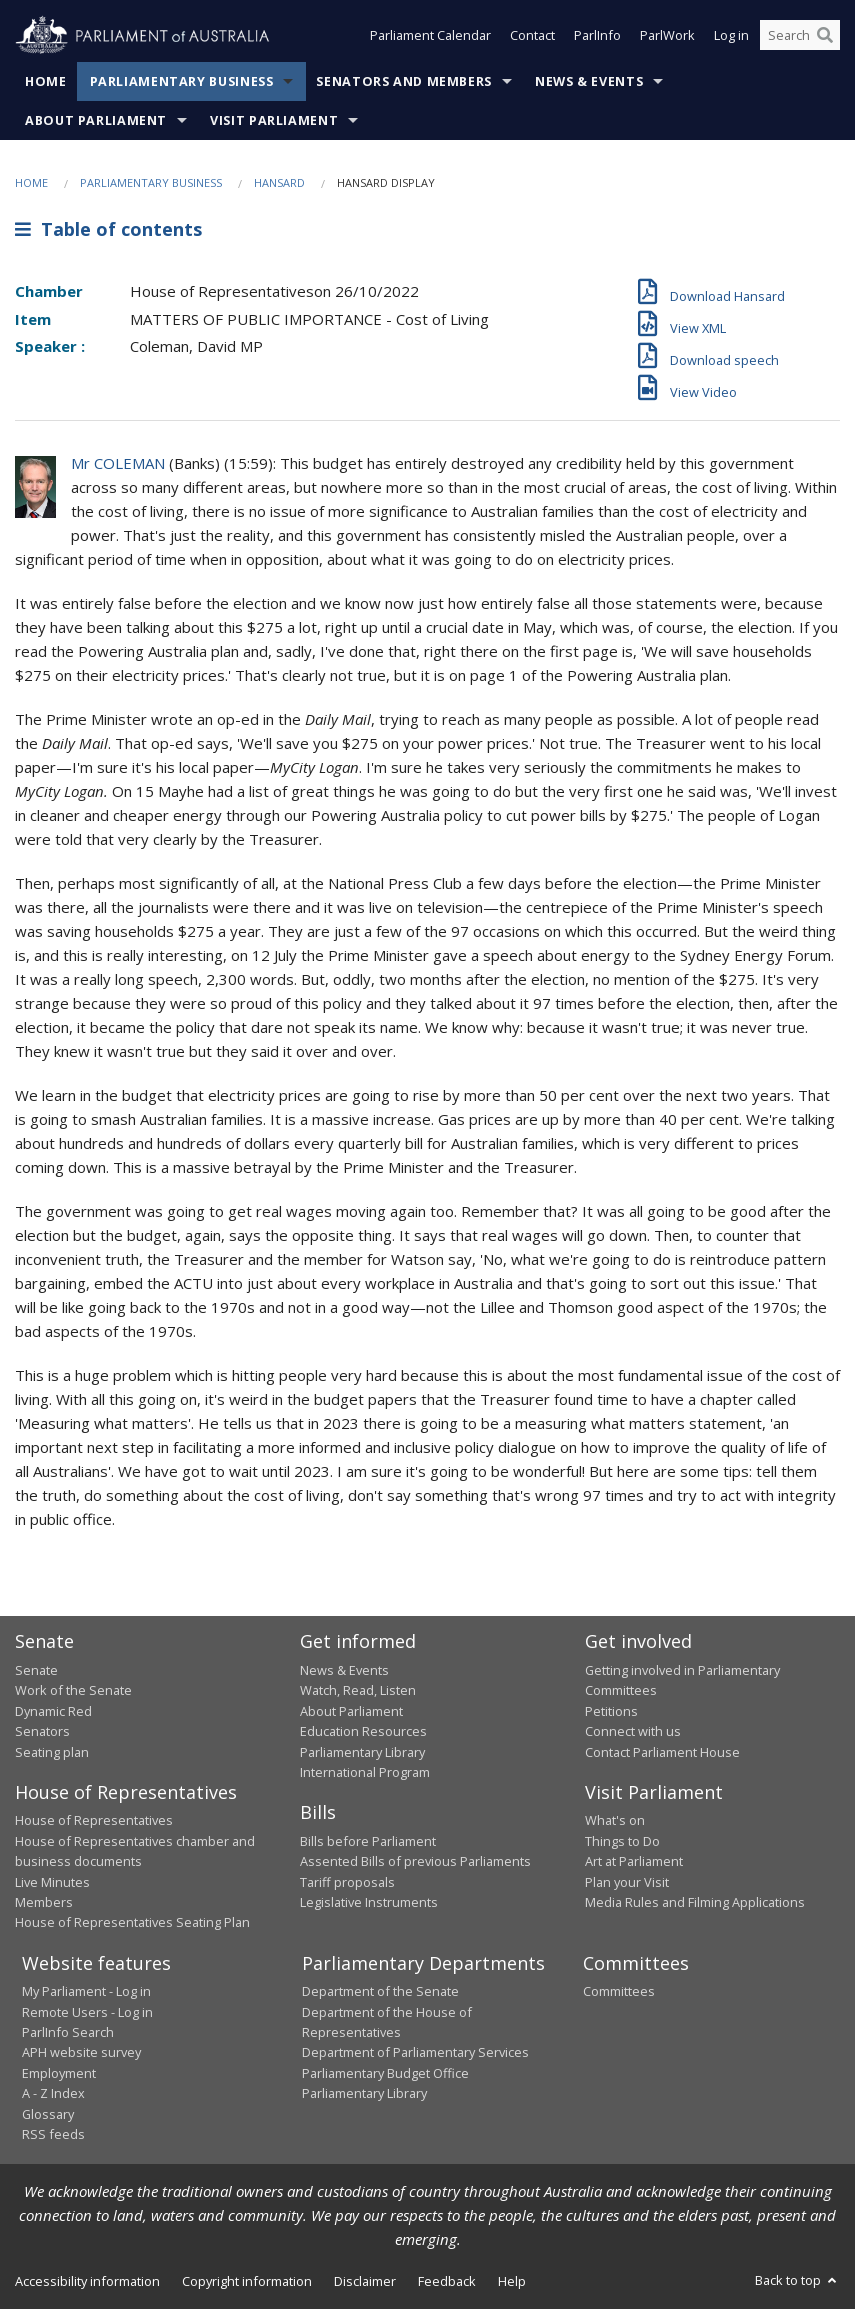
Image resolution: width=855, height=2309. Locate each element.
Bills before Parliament (368, 1841)
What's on (615, 1820)
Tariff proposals (347, 1882)
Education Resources (363, 1731)
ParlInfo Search (68, 2032)
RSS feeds (53, 2134)
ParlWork (667, 38)
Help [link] (512, 2281)
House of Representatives (94, 1820)
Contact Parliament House (662, 1752)
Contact (532, 38)
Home (46, 81)
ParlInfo (597, 38)
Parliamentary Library (362, 1752)
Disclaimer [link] (365, 2281)
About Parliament (96, 120)
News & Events (589, 81)
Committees (619, 1991)
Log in (731, 38)
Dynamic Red (53, 1711)
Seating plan (52, 1752)
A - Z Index (53, 2093)
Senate (36, 1670)
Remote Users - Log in (87, 2012)
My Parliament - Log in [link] (86, 1991)
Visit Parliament (274, 120)
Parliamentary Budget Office (385, 2073)
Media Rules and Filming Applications (695, 1902)
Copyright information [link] (247, 2281)
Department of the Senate (380, 1991)
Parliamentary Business (182, 81)
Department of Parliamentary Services (415, 2052)
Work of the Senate (73, 1690)
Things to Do (622, 1841)
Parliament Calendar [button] (430, 38)
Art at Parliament (634, 1861)
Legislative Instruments (369, 1902)
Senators (42, 1731)
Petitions (611, 1711)
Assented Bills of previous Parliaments (415, 1861)
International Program (365, 1772)
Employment (59, 2073)
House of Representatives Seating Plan (132, 1922)
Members (44, 1902)
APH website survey (81, 2052)
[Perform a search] (825, 38)
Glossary (48, 2114)
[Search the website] (800, 38)
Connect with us (633, 1731)
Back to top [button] (797, 2280)
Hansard (279, 182)
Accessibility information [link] (87, 2281)
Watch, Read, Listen (358, 1690)
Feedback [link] (447, 2281)
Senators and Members (404, 81)
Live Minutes (52, 1882)
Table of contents (108, 229)
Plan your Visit (627, 1882)
